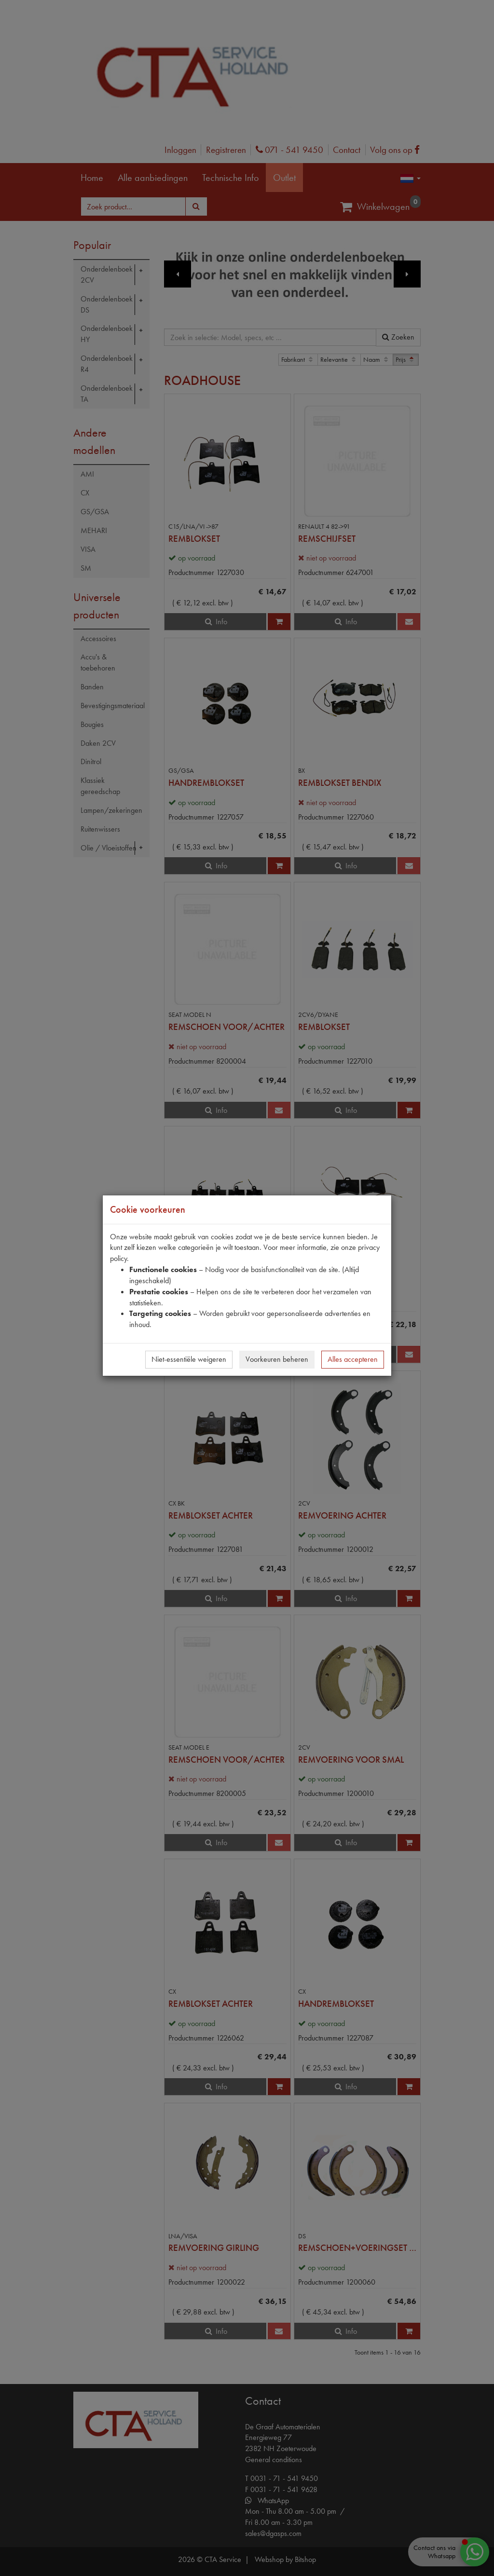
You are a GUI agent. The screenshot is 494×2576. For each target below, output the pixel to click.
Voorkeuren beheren (277, 1359)
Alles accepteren (353, 1359)
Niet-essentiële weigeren (188, 1359)
